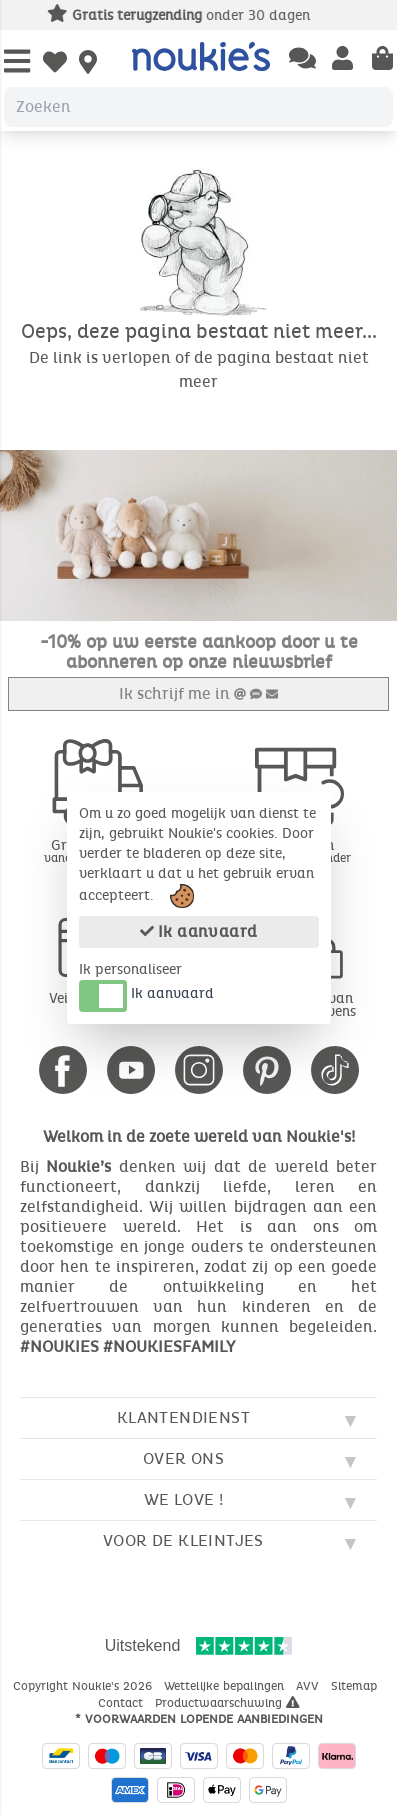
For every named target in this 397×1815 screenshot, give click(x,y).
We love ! (184, 1499)
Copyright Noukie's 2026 (84, 1686)
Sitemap (356, 1686)
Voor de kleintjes (183, 1540)
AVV (309, 1686)
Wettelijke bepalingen (226, 1686)
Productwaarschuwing (227, 1703)
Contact (122, 1703)
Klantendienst (183, 1417)
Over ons (183, 1458)
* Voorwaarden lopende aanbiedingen (199, 1719)
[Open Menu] (17, 62)
